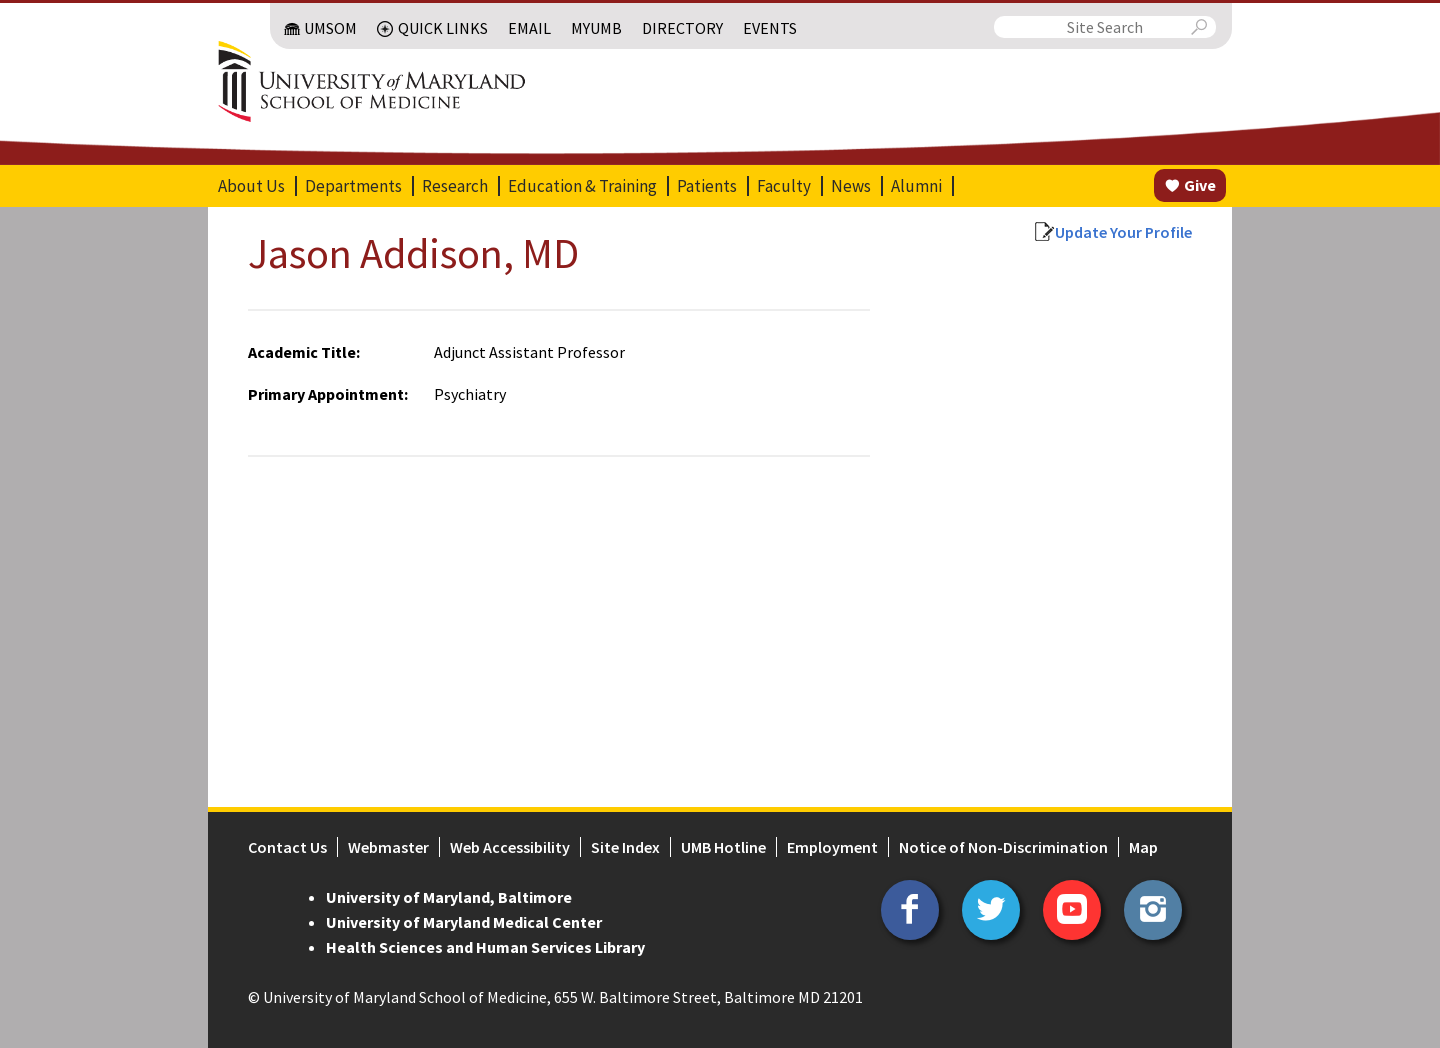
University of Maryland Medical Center (464, 922)
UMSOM (330, 28)
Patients (707, 186)
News (851, 186)
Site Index (625, 847)
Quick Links (443, 28)
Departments (353, 186)
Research (455, 186)
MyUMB (596, 28)
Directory (682, 28)
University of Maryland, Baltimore (449, 897)
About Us (251, 186)
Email (529, 28)
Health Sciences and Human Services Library (485, 947)
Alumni (916, 186)
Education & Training (582, 186)
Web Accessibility (510, 847)
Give (1200, 185)
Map (1143, 847)
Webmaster (388, 847)
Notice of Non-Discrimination (1003, 847)
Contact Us (287, 847)
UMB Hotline (723, 847)
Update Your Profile (1123, 232)
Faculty (784, 186)
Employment (832, 847)
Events (770, 28)
